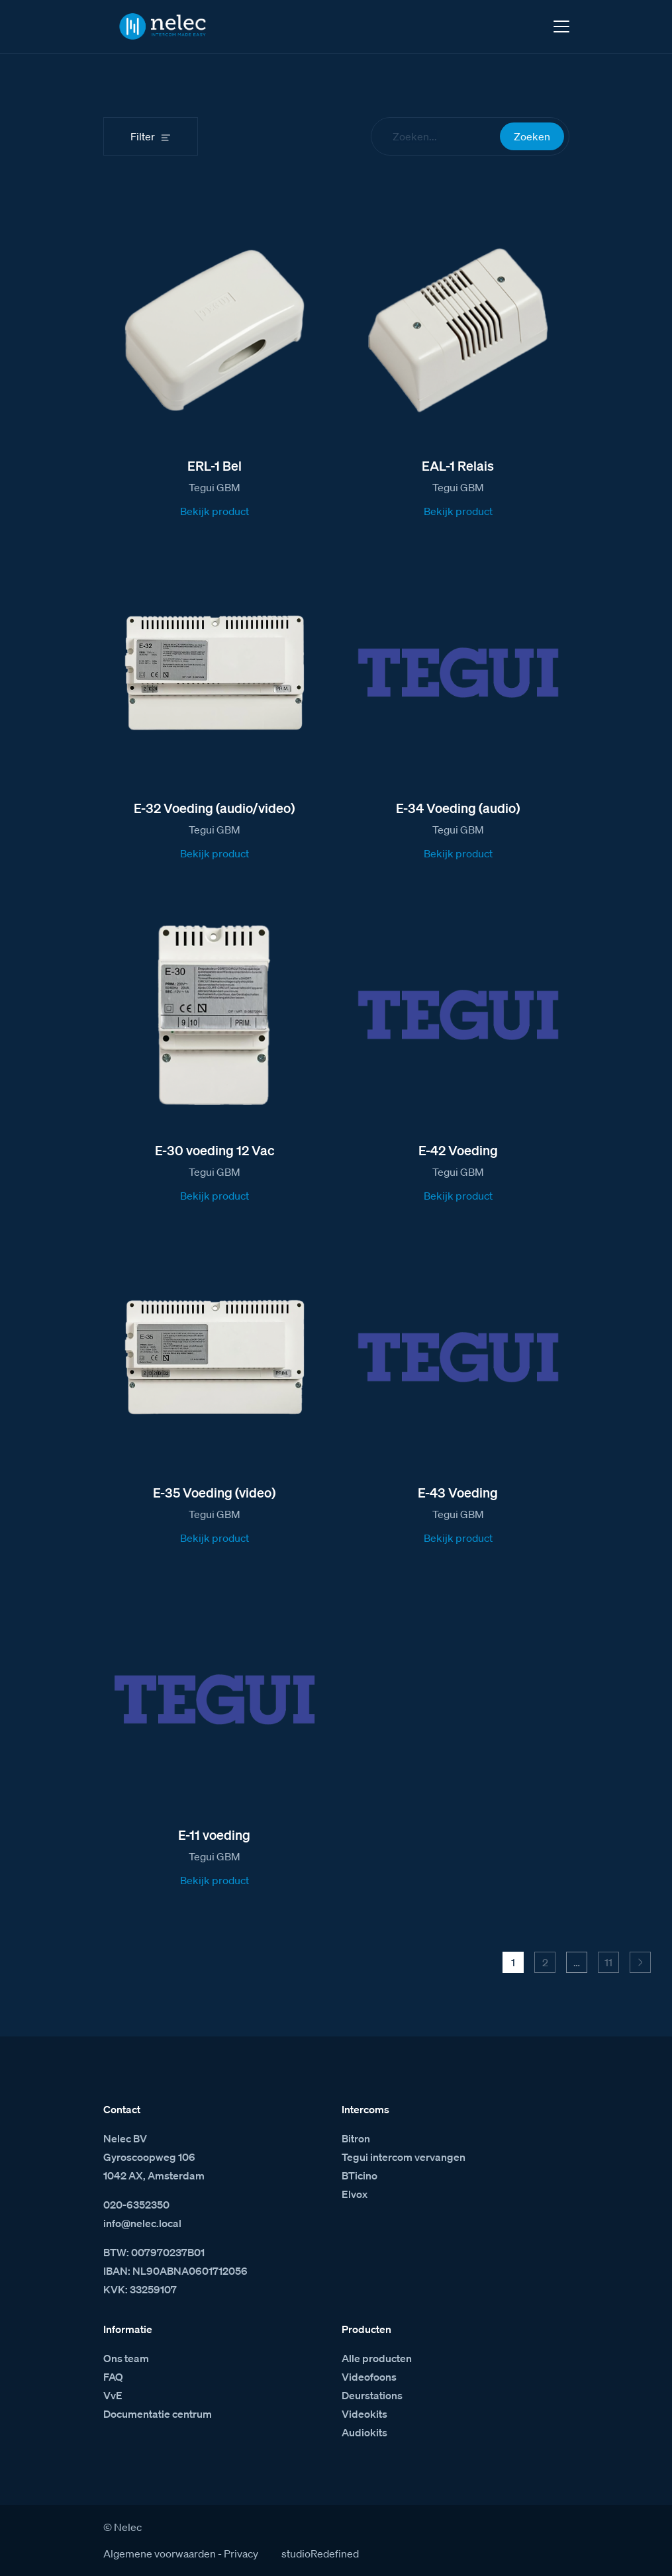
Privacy (241, 2553)
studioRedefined (320, 2553)
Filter (142, 136)
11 (608, 1962)
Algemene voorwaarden (159, 2553)
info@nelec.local (142, 2223)
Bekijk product (214, 511)
